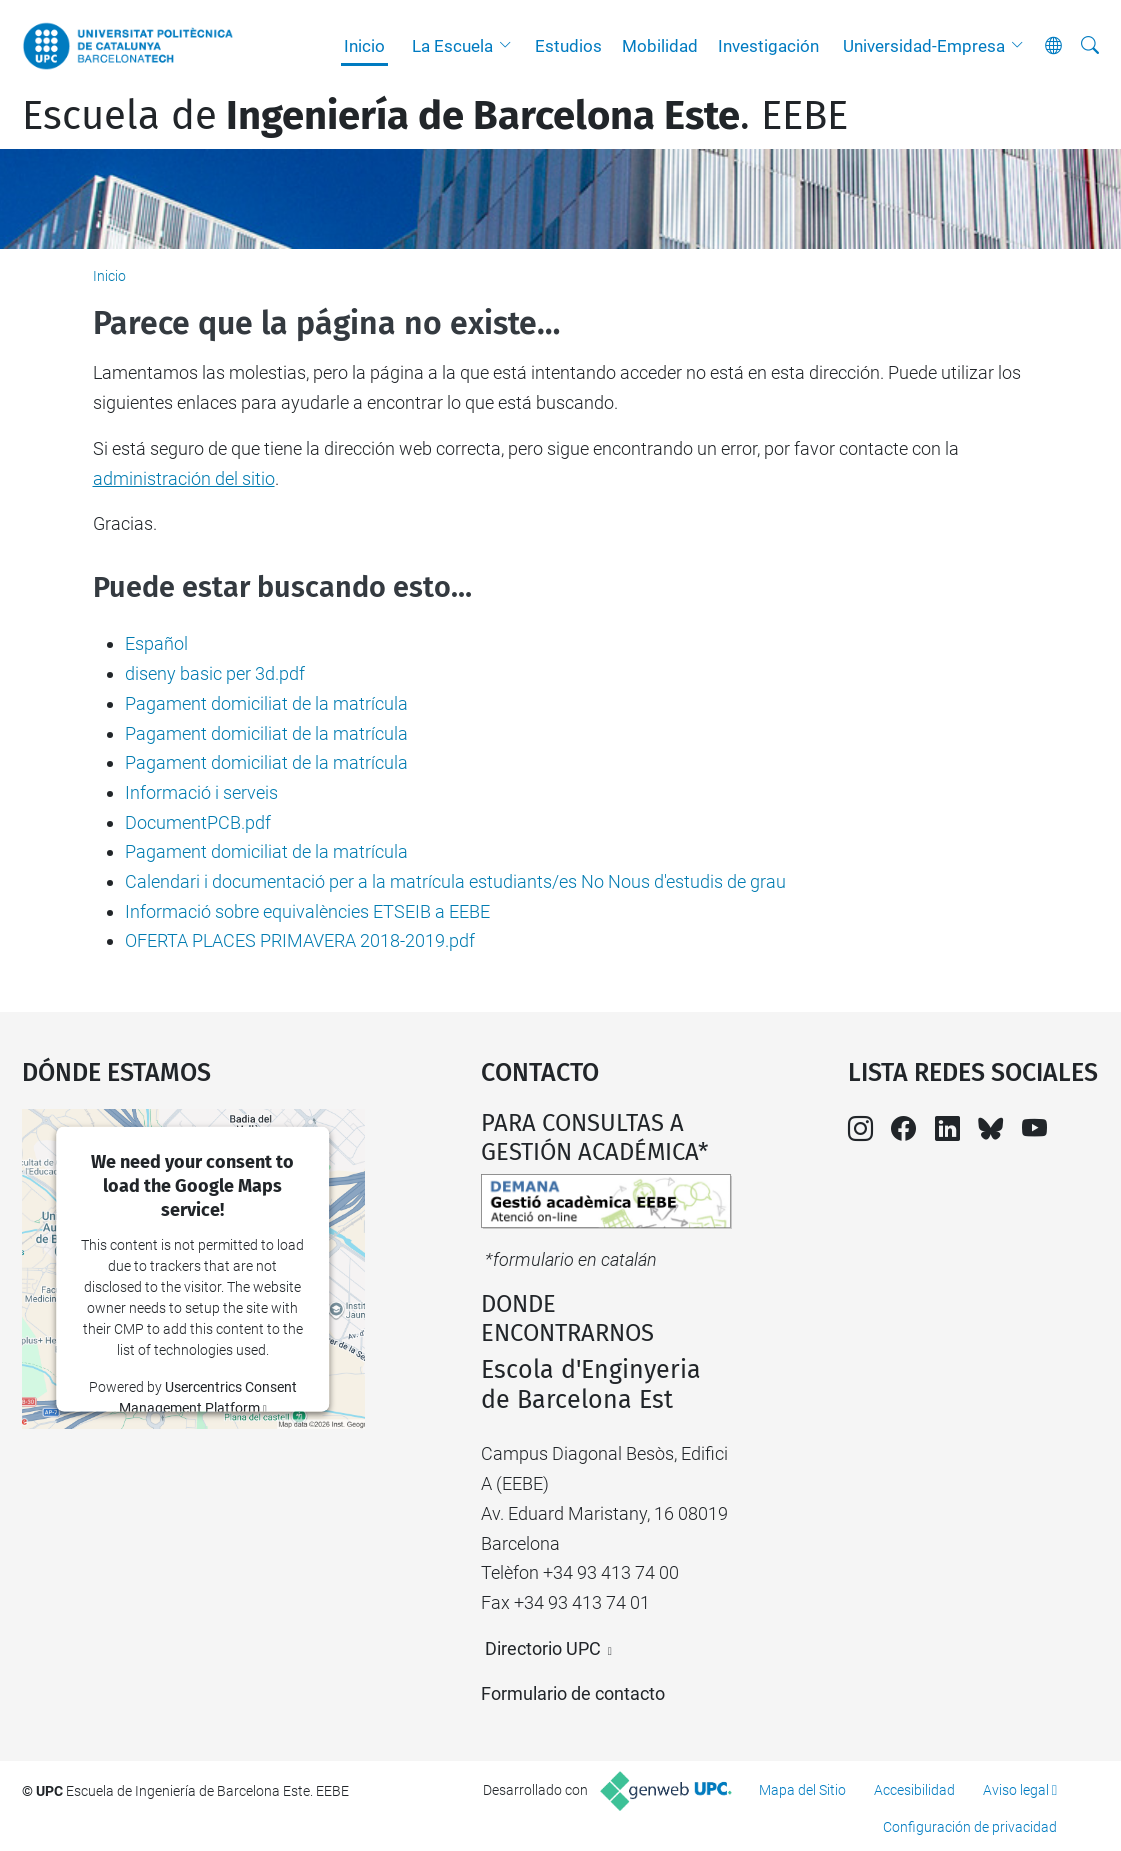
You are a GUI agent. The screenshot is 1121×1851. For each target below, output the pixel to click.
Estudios (568, 46)
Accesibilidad (914, 1790)
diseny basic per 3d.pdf (215, 673)
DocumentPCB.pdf (198, 822)
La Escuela (452, 46)
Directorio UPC (543, 1648)
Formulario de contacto (573, 1693)
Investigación (768, 46)
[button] (510, 46)
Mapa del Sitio (802, 1790)
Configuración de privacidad (970, 1827)
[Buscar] (1090, 46)
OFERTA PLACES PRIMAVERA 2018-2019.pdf (300, 940)
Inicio (364, 46)
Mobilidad (660, 46)
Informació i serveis (201, 792)
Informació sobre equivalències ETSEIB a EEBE (307, 911)
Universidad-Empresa (924, 46)
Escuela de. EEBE (435, 116)
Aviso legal (1016, 1790)
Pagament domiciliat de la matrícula (266, 703)
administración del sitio (184, 478)
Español (156, 643)
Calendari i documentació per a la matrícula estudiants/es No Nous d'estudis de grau (455, 881)
